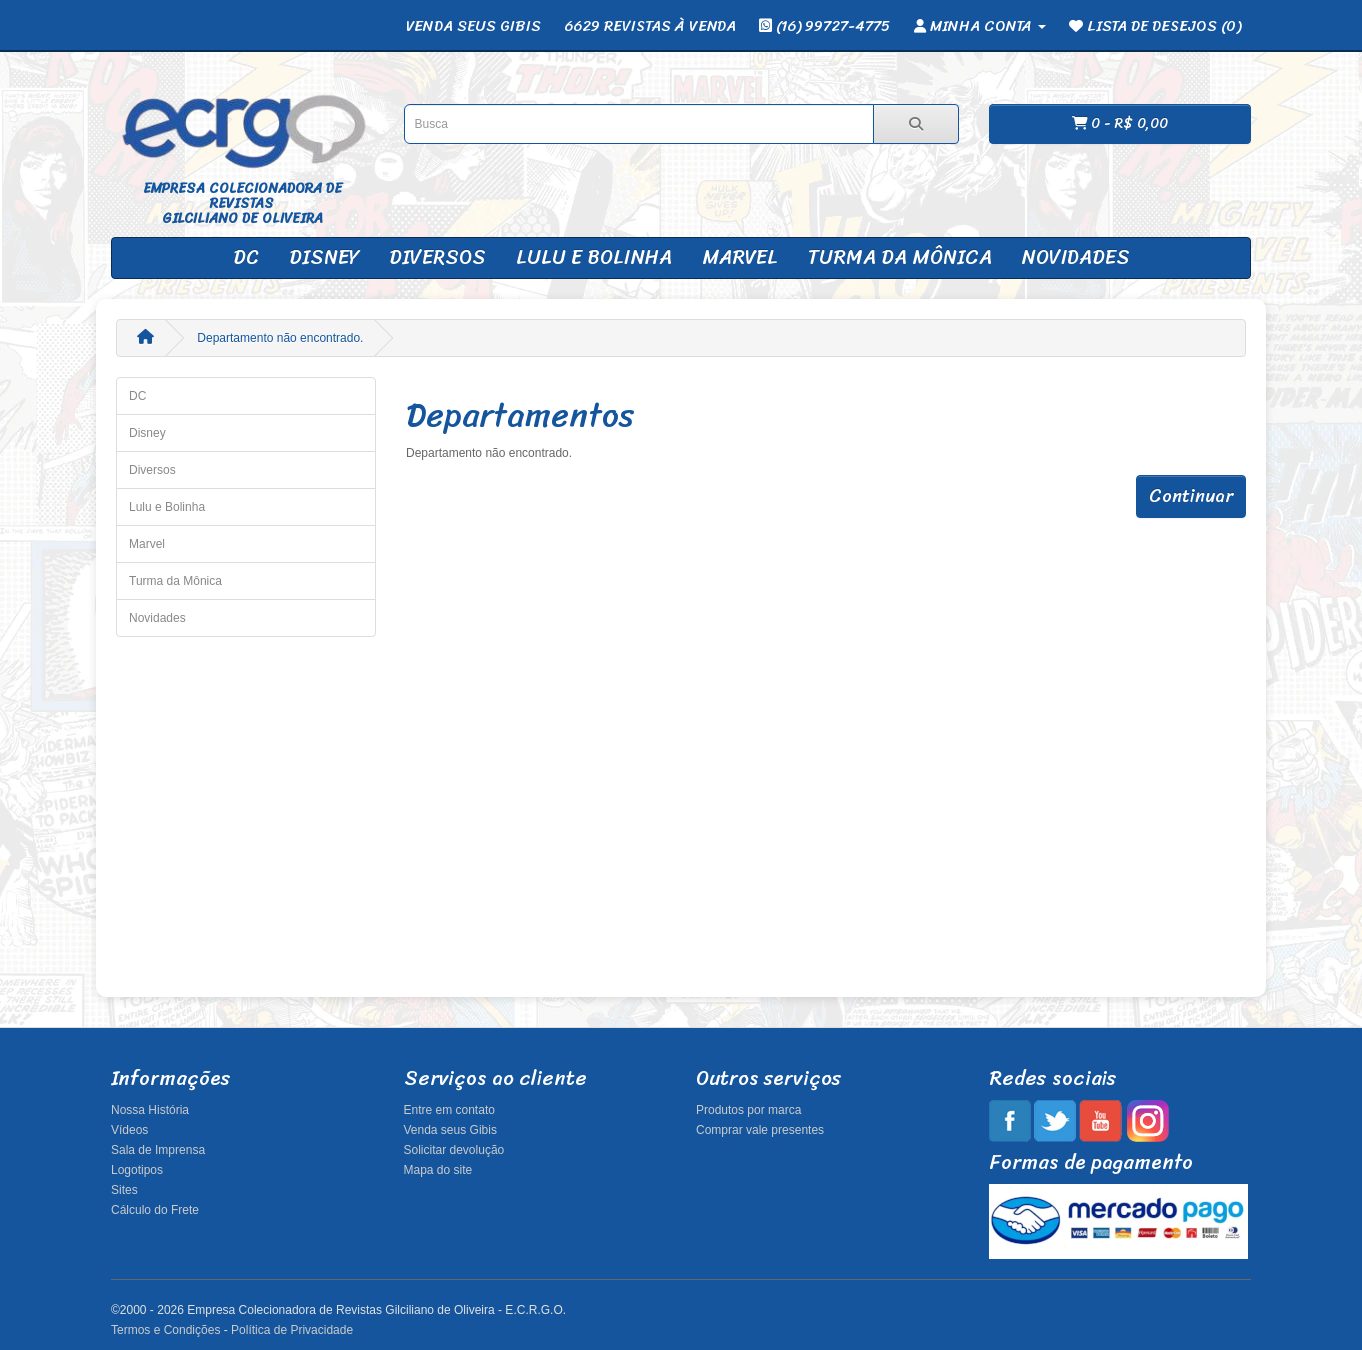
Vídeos (129, 1130)
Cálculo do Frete (155, 1210)
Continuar (1191, 496)
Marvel (740, 257)
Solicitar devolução (454, 1150)
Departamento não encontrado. (280, 338)
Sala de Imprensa (158, 1150)
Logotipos (137, 1170)
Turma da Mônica (900, 257)
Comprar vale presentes (760, 1130)
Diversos (437, 257)
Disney (324, 257)
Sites (124, 1190)
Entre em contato (449, 1110)
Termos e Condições (165, 1330)
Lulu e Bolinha (594, 257)
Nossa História (150, 1110)
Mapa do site (438, 1170)
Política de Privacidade (292, 1330)
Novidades (1076, 257)
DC (246, 257)
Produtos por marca (748, 1110)
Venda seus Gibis (450, 1130)
